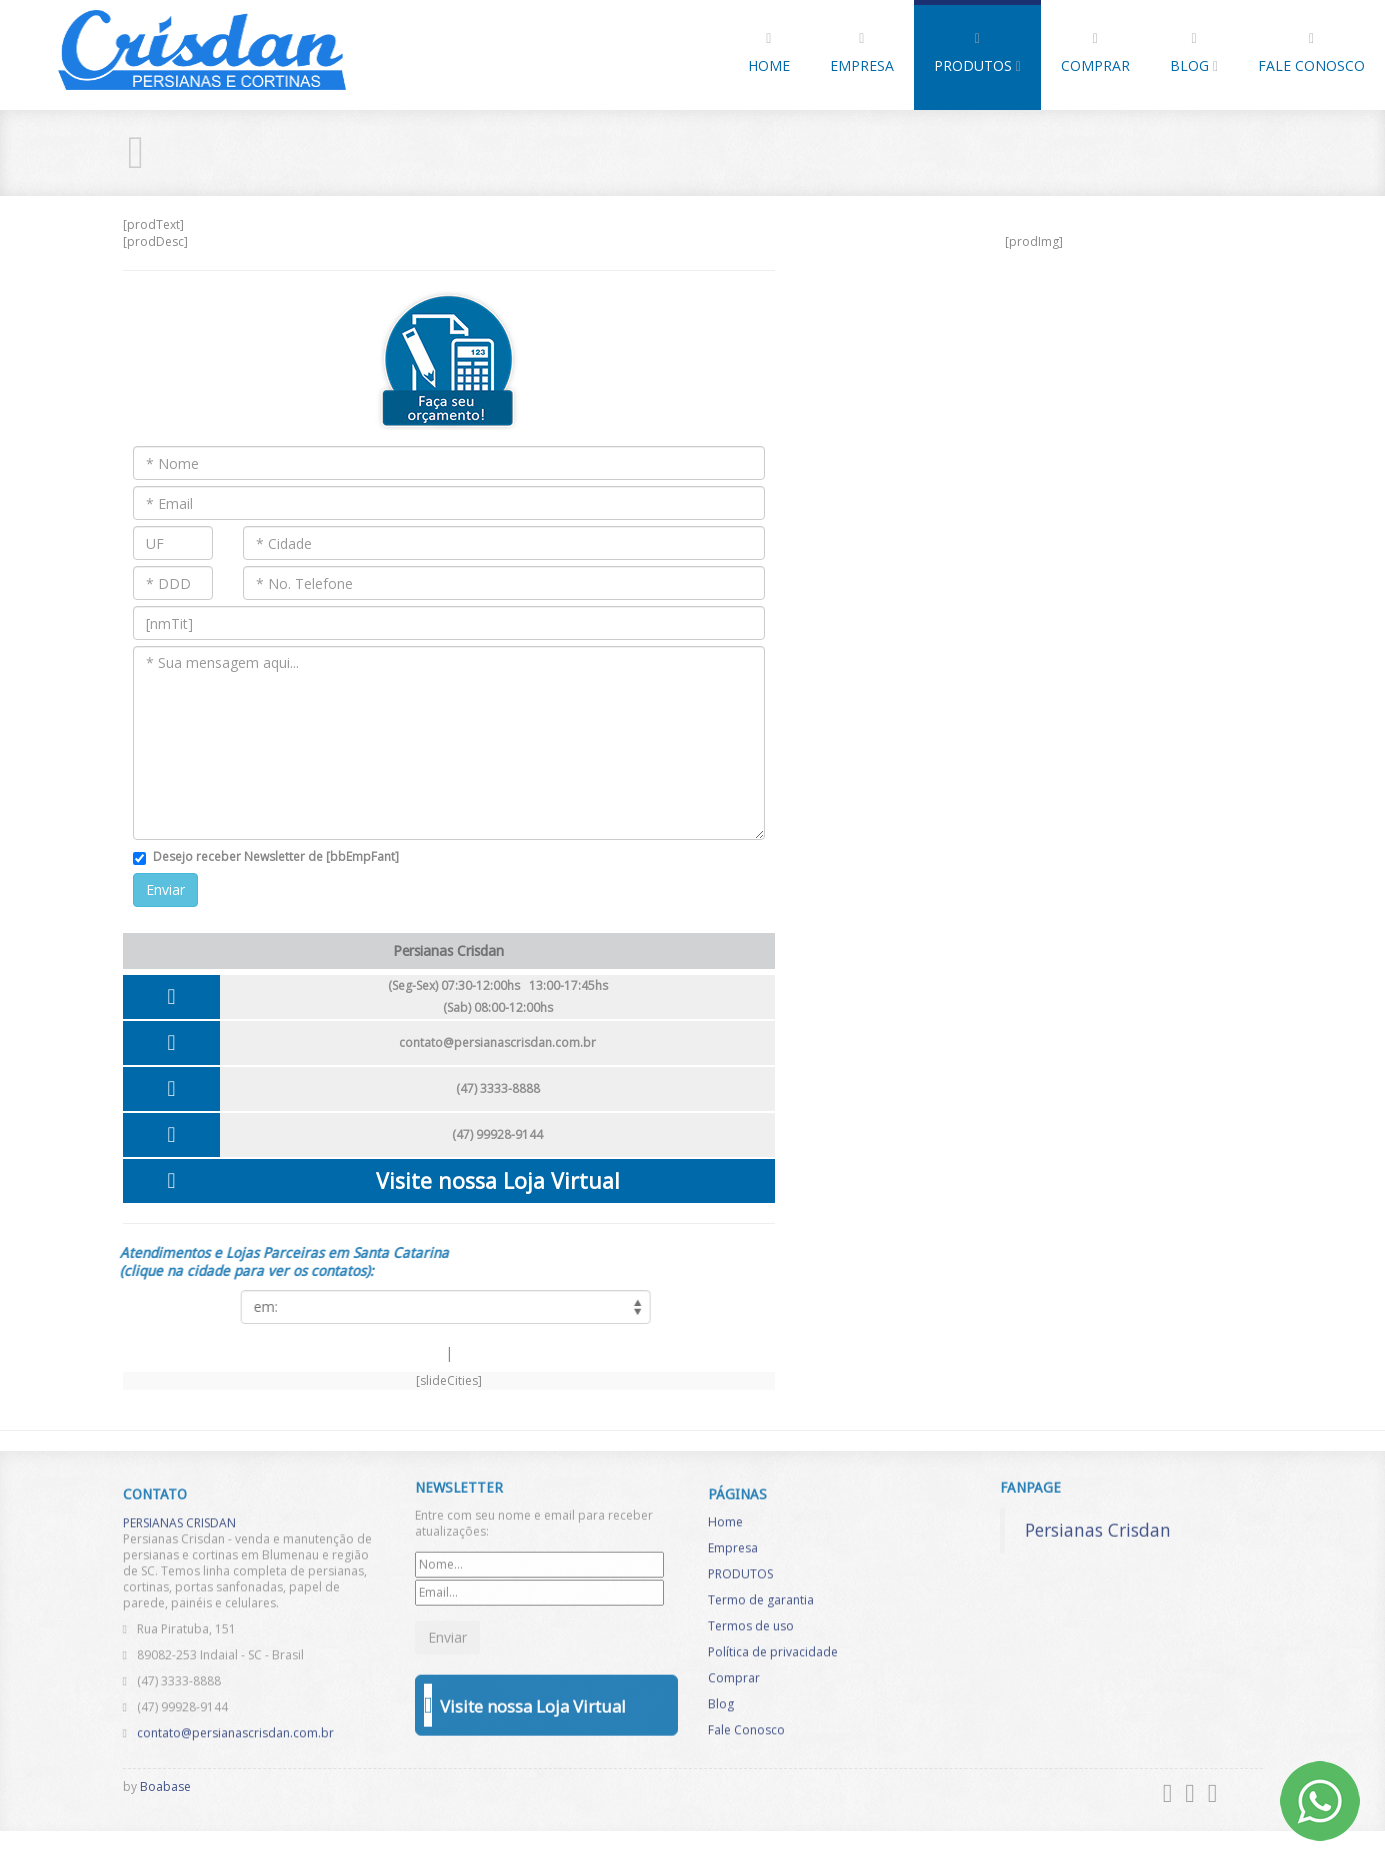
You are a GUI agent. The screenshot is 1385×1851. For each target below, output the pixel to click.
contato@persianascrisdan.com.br (497, 1042)
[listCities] (435, 1307)
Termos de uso (751, 1636)
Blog (1194, 53)
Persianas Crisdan (1098, 1518)
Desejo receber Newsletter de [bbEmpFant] (276, 856)
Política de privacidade (773, 1662)
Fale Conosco (1311, 53)
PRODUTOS (977, 53)
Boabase (165, 1786)
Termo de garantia (761, 1610)
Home (769, 53)
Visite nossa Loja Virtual (498, 1180)
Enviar (165, 889)
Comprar (1095, 53)
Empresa (862, 53)
